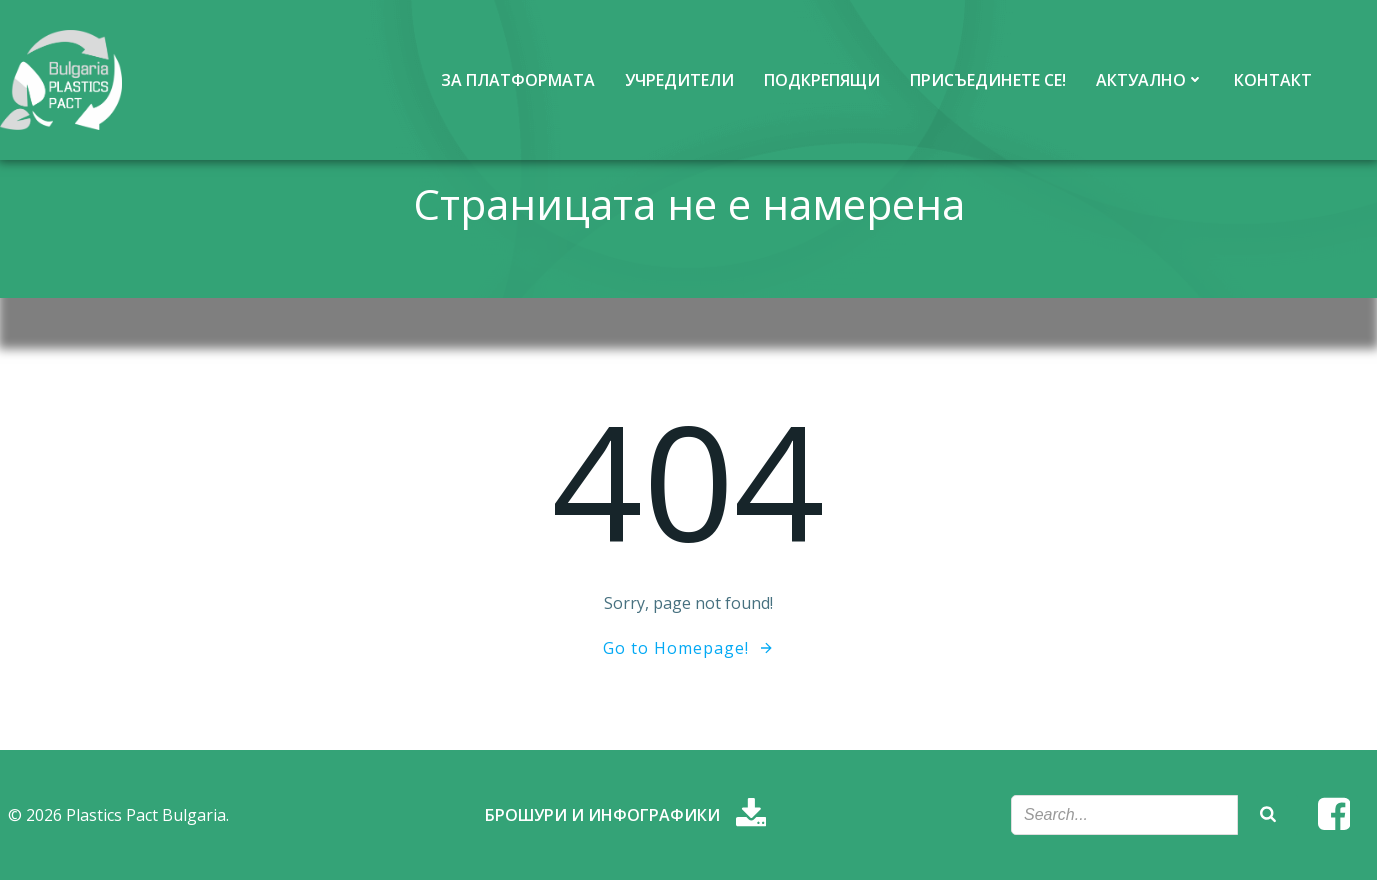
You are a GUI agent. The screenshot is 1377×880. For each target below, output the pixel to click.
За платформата (518, 80)
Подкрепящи (822, 80)
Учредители (679, 80)
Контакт (1273, 80)
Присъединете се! (988, 80)
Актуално (1150, 80)
